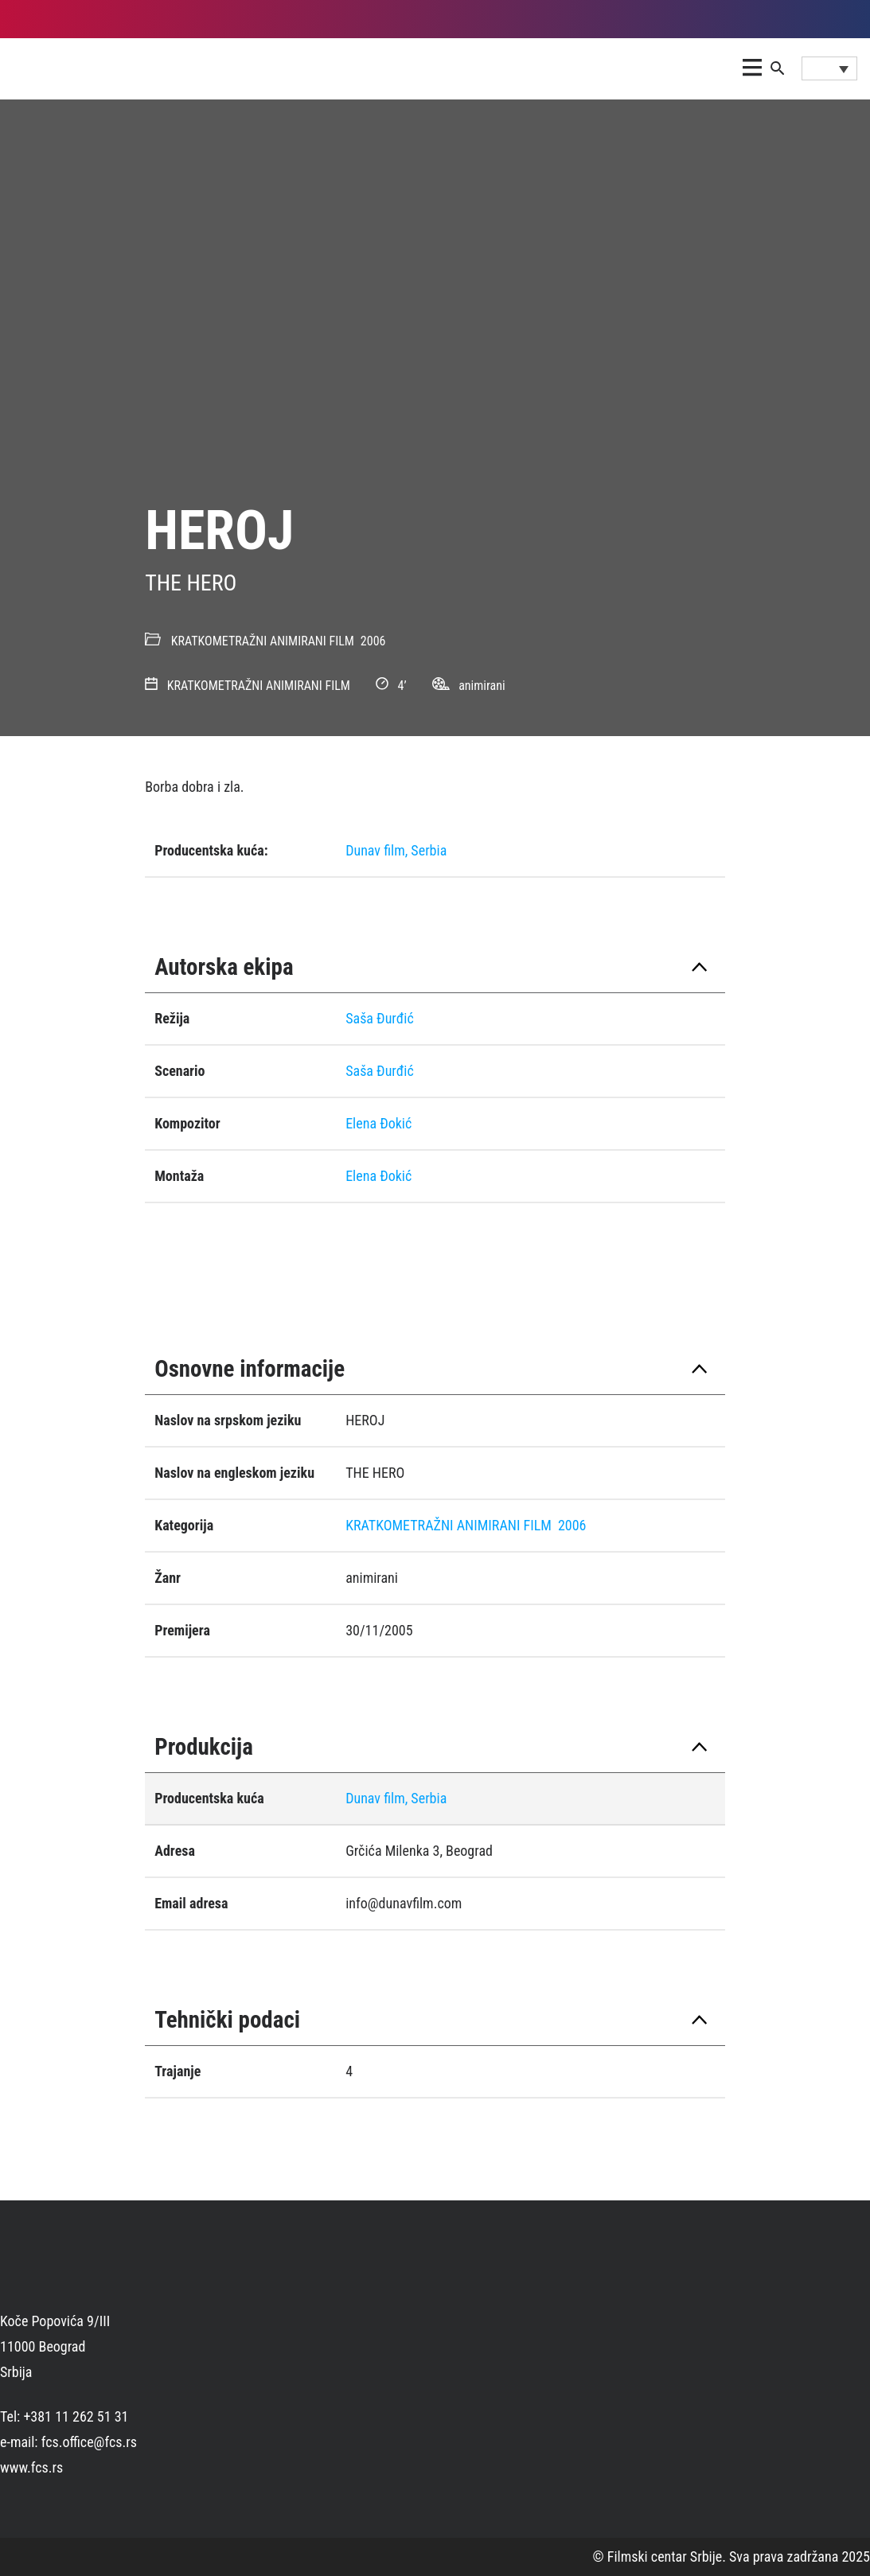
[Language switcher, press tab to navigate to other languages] (829, 68)
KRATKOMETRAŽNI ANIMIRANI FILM (262, 641)
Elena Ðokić (378, 1123)
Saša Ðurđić (379, 1018)
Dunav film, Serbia (396, 850)
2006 (373, 641)
